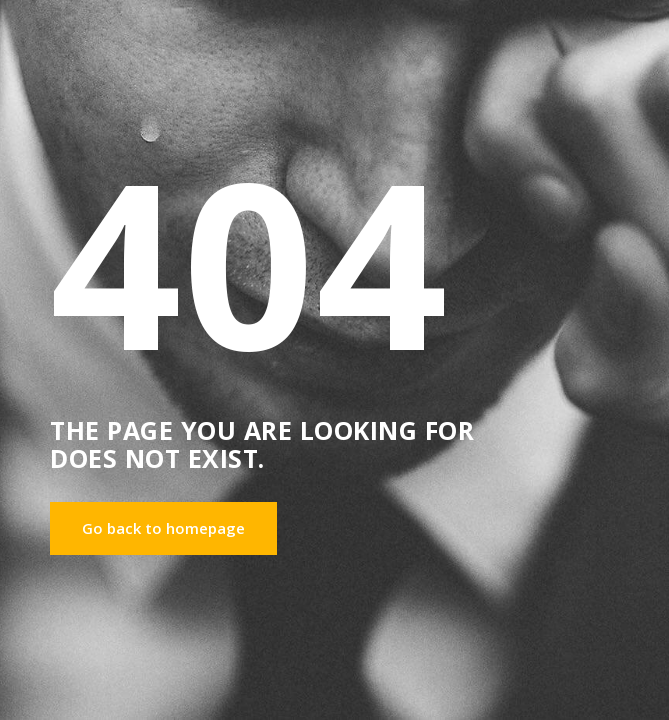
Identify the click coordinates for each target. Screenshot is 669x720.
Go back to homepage (163, 528)
